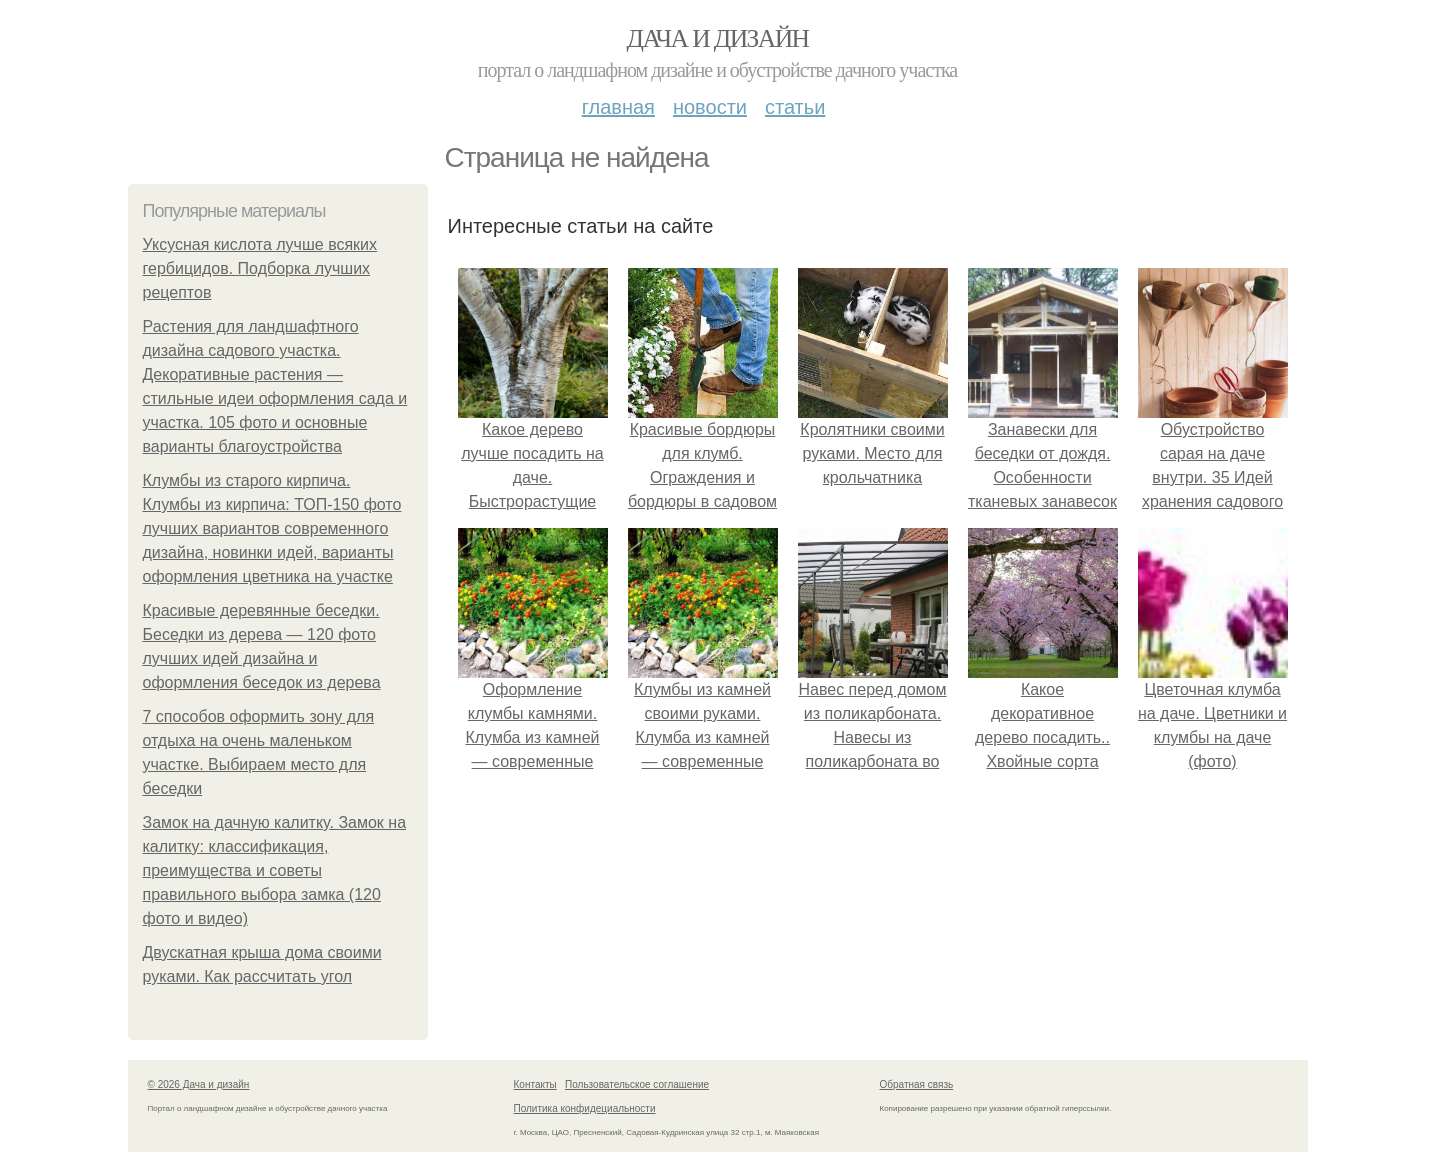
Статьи (795, 107)
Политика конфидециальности (585, 1108)
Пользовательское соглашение (637, 1084)
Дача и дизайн (718, 38)
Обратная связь (917, 1084)
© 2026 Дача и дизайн (199, 1084)
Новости (710, 107)
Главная (618, 107)
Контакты (535, 1084)
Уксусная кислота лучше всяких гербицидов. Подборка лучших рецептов (260, 268)
